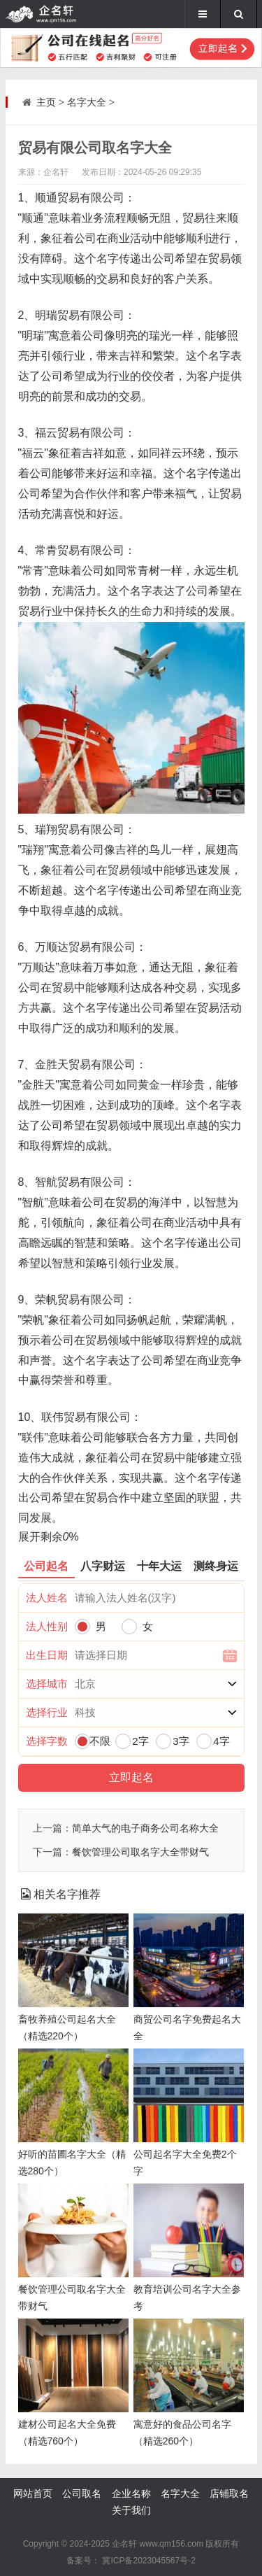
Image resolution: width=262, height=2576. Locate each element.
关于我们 (131, 2510)
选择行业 (47, 1712)
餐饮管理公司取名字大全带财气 (140, 1851)
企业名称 (131, 2493)
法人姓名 (47, 1598)
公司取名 (81, 2493)
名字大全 (86, 102)
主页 (46, 102)
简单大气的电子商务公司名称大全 (145, 1828)
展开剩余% (48, 1537)
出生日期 (47, 1655)
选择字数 (47, 1741)
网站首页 (32, 2493)
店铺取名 (229, 2493)
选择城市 (47, 1684)
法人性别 (47, 1626)
